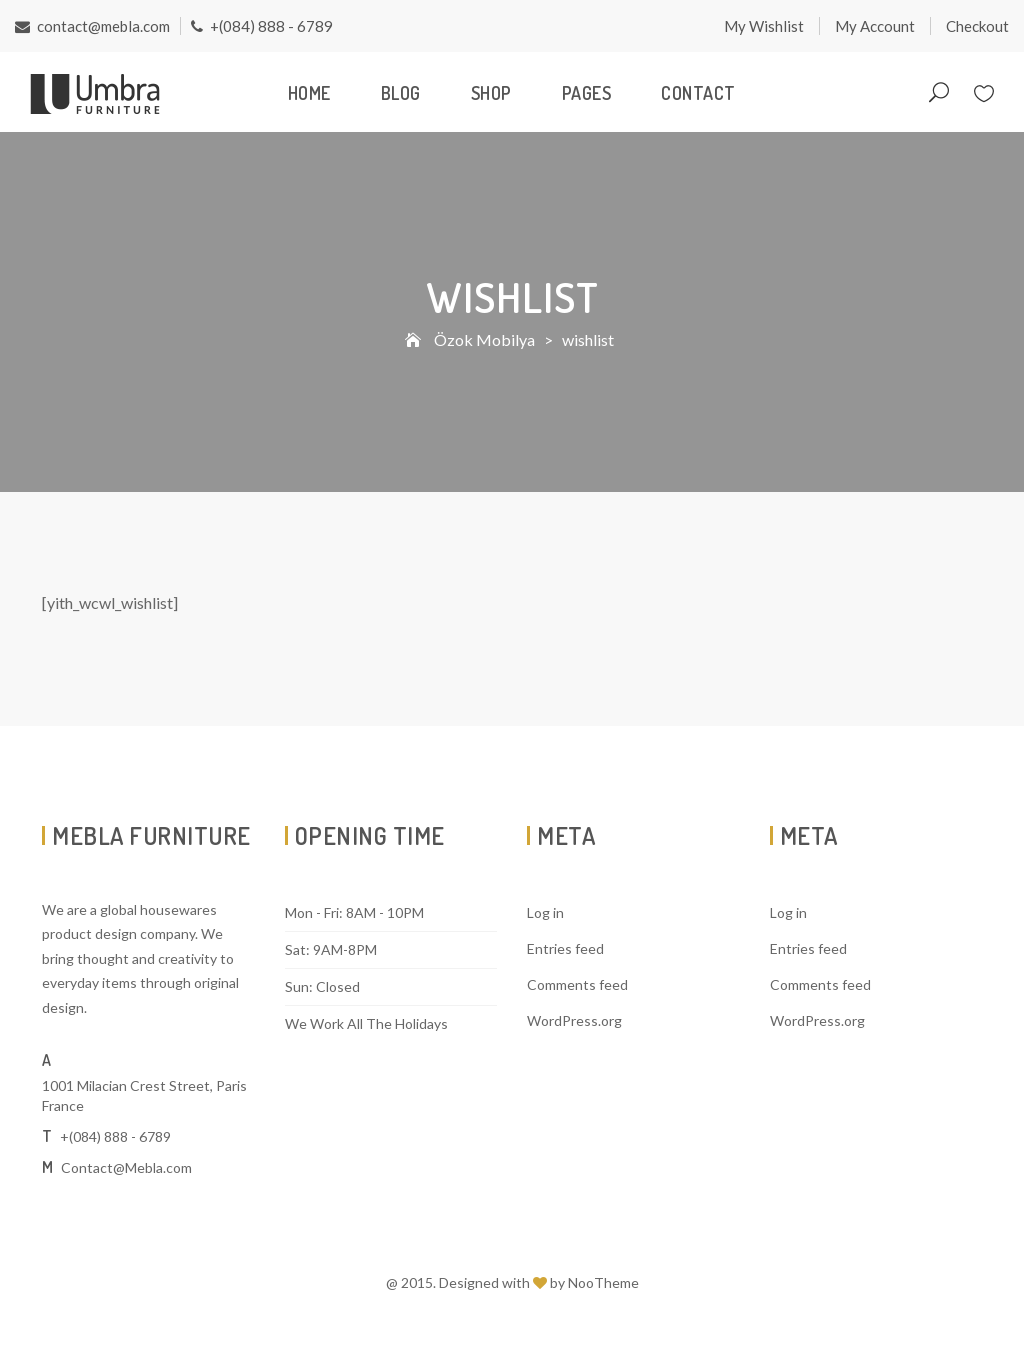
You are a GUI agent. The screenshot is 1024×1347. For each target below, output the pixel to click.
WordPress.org (574, 1020)
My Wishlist (764, 26)
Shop (491, 93)
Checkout (977, 26)
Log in (545, 912)
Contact (698, 93)
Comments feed (577, 984)
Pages (587, 93)
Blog (401, 93)
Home (309, 93)
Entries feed (565, 948)
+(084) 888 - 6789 (262, 26)
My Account (875, 26)
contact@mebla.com (92, 26)
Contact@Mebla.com (126, 1167)
